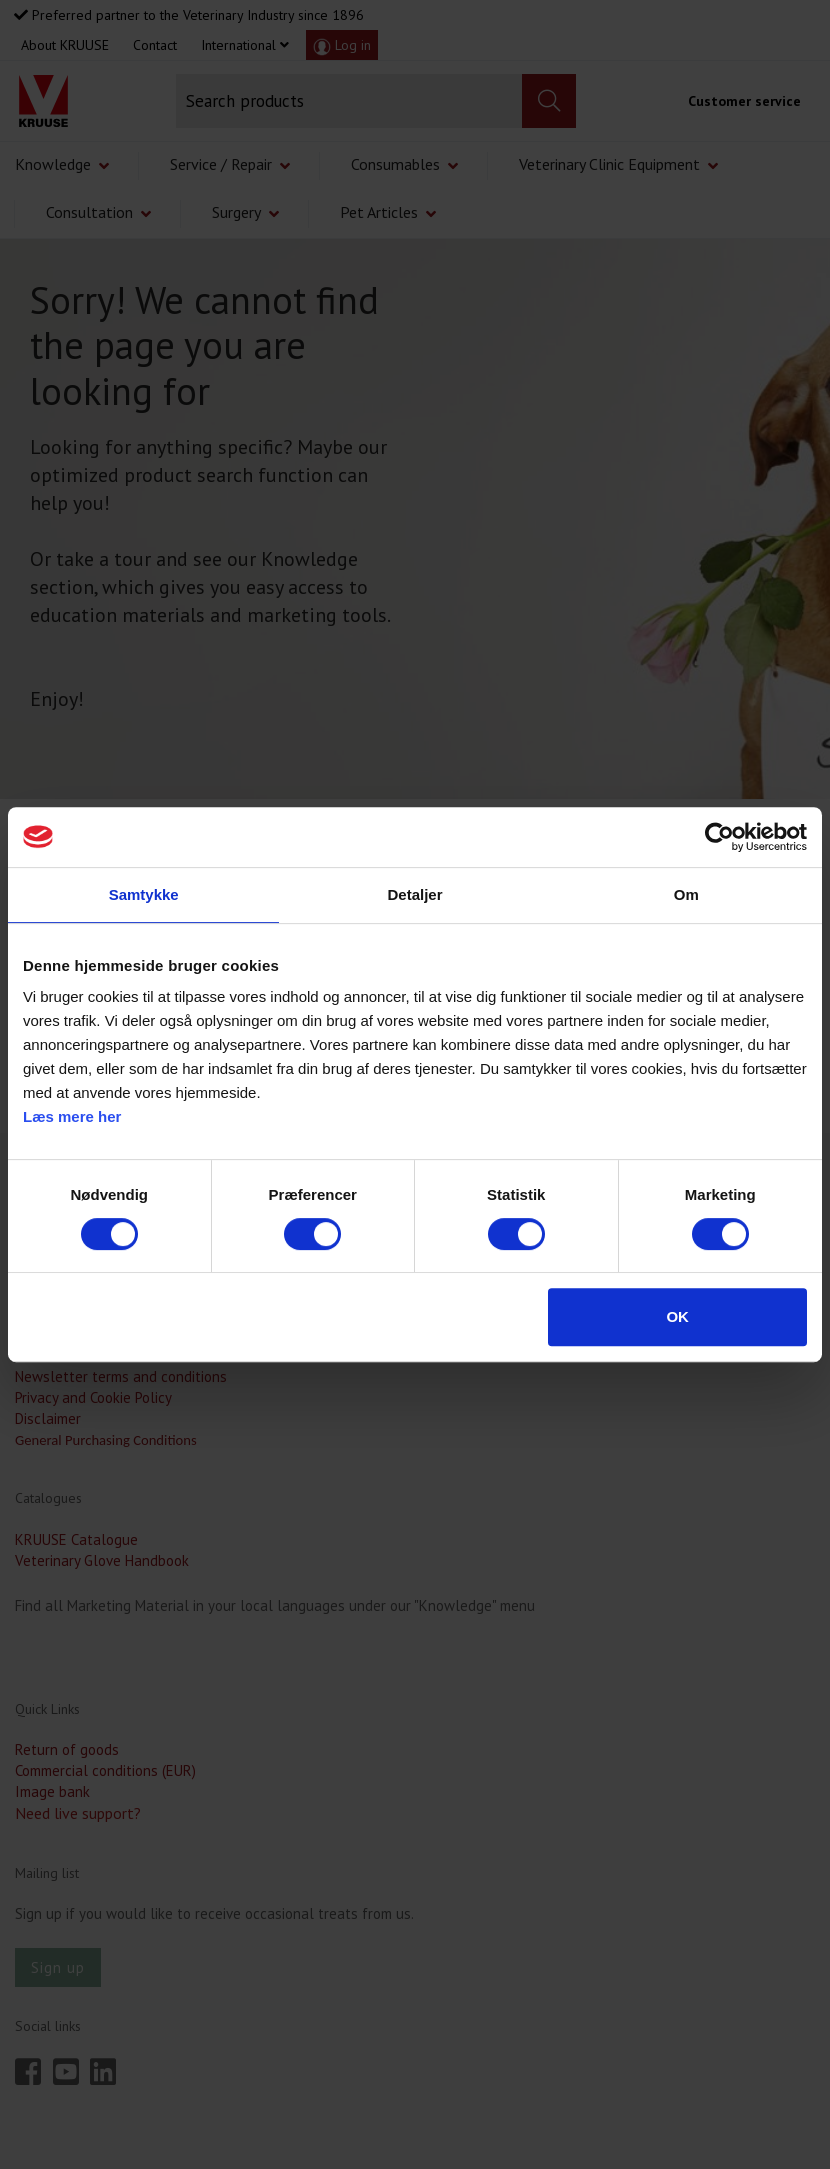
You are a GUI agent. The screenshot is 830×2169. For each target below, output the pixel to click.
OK (677, 1316)
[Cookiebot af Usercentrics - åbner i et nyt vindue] (719, 837)
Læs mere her (72, 1116)
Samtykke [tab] (144, 894)
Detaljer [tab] (414, 894)
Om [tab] (686, 894)
